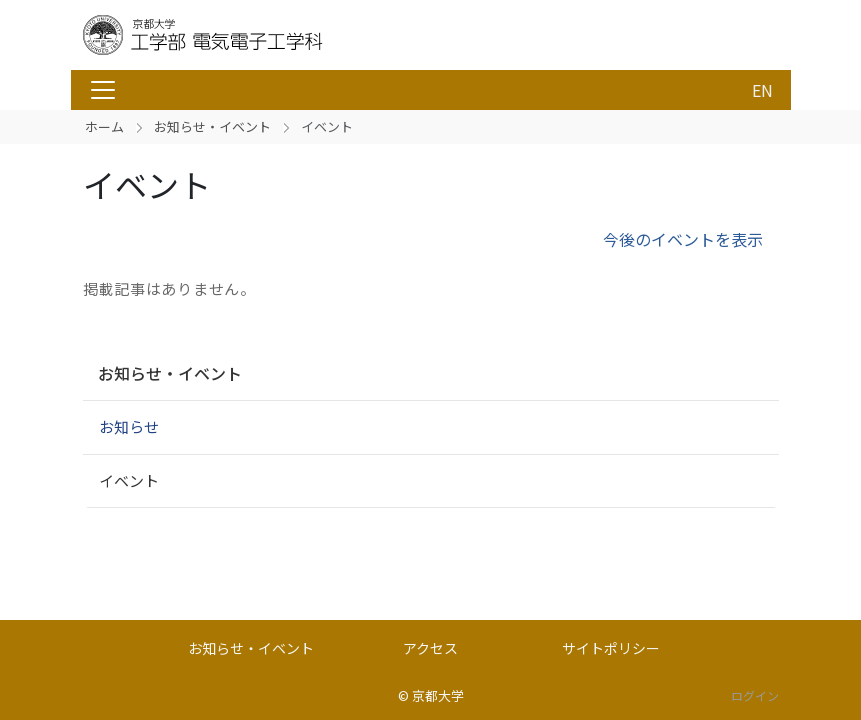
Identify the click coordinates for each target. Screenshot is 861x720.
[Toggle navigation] (103, 90)
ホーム (104, 126)
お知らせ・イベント (212, 126)
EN (762, 90)
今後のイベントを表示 (683, 239)
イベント (129, 480)
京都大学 (438, 695)
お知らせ (129, 426)
